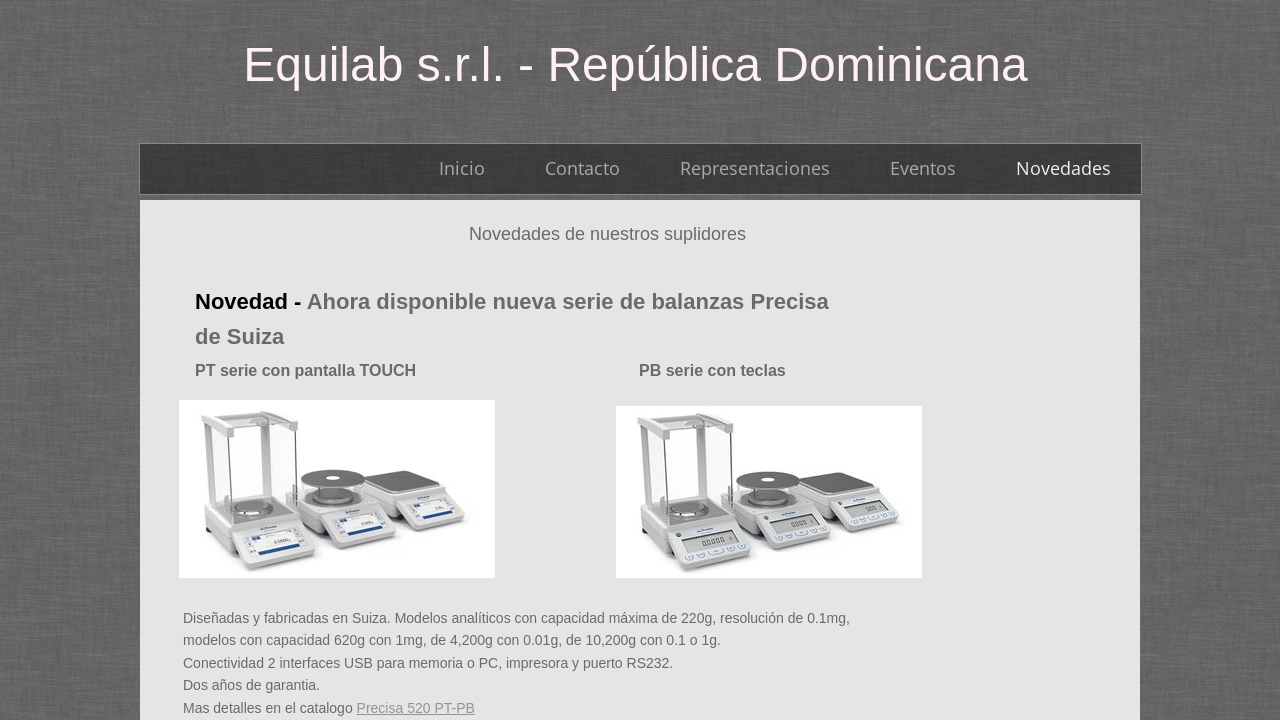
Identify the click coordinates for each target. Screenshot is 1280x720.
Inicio (462, 168)
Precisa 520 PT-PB (416, 708)
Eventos (923, 168)
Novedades (1063, 168)
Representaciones (755, 168)
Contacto (582, 168)
